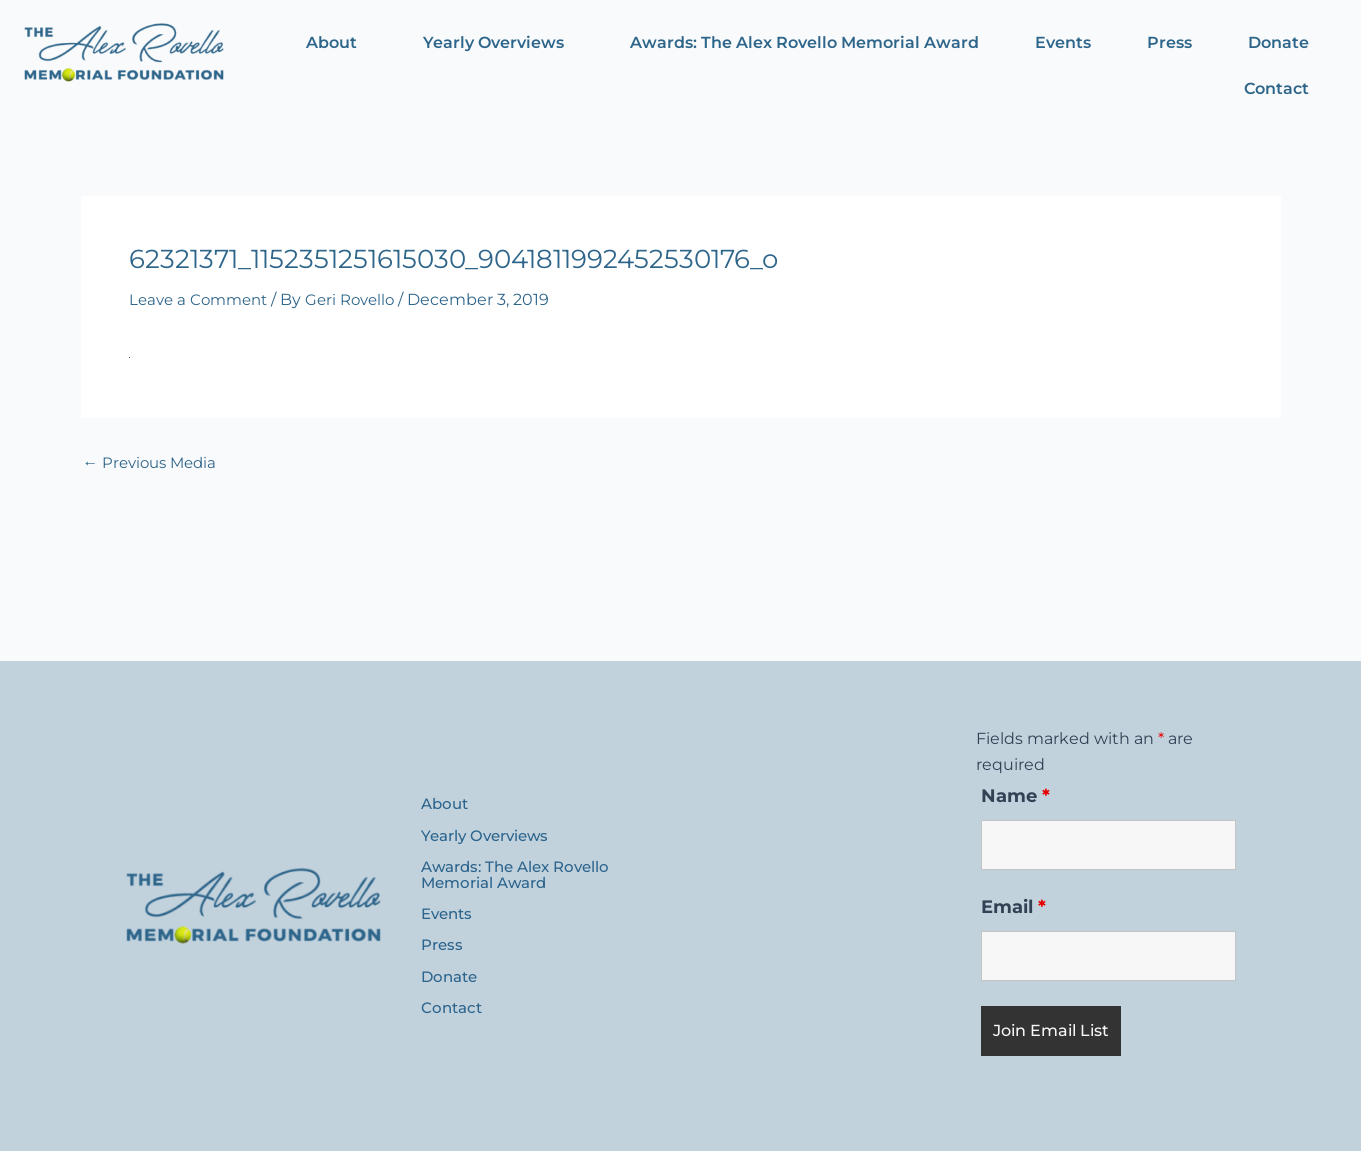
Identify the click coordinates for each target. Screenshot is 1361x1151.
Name (1015, 796)
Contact (1276, 88)
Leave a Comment (202, 299)
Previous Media (154, 463)
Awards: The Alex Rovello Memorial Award (804, 42)
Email (1013, 907)
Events (1063, 42)
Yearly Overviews (493, 42)
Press (1169, 42)
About (331, 42)
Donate (1278, 42)
